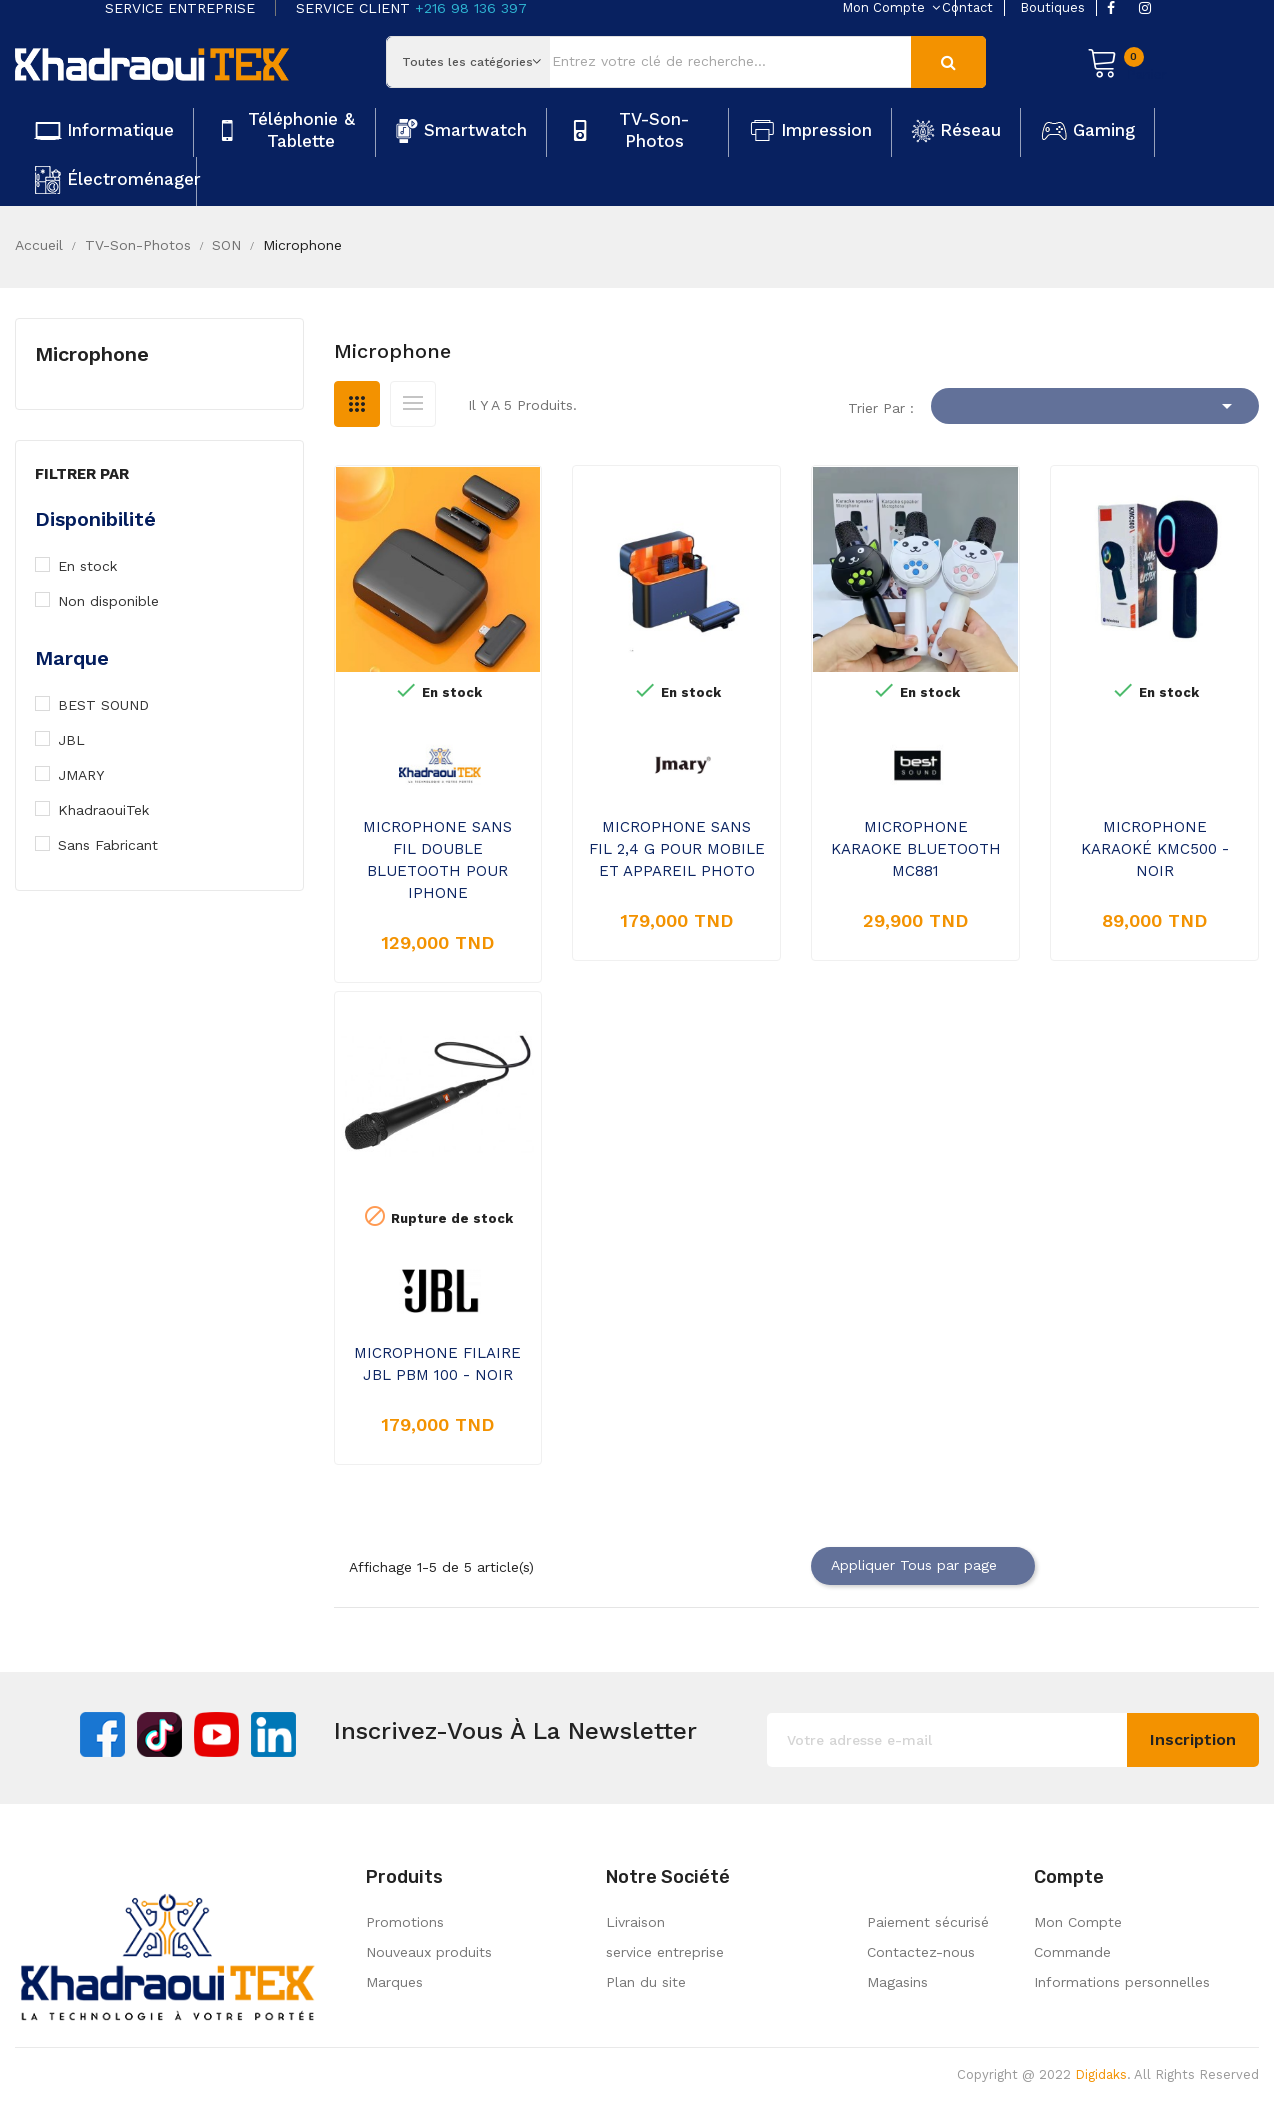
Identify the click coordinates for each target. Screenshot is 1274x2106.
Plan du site (646, 1982)
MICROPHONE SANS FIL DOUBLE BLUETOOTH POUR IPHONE (437, 860)
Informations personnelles (1122, 1982)
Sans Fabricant (118, 845)
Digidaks (1101, 2074)
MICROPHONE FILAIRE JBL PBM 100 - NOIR (437, 1364)
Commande (1072, 1952)
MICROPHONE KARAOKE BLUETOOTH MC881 (916, 849)
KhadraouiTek (113, 810)
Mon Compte (1078, 1922)
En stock (98, 566)
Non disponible (118, 601)
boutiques (1052, 7)
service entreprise (665, 1952)
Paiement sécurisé (928, 1922)
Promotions (405, 1922)
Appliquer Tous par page (923, 1566)
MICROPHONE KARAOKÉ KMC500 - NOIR (1155, 849)
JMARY (90, 775)
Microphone (92, 354)
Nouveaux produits (429, 1952)
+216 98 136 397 (471, 8)
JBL (81, 740)
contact (967, 7)
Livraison (635, 1922)
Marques (394, 1982)
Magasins (897, 1982)
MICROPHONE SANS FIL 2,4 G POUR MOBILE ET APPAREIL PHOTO (677, 849)
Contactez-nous (921, 1952)
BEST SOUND (113, 705)
